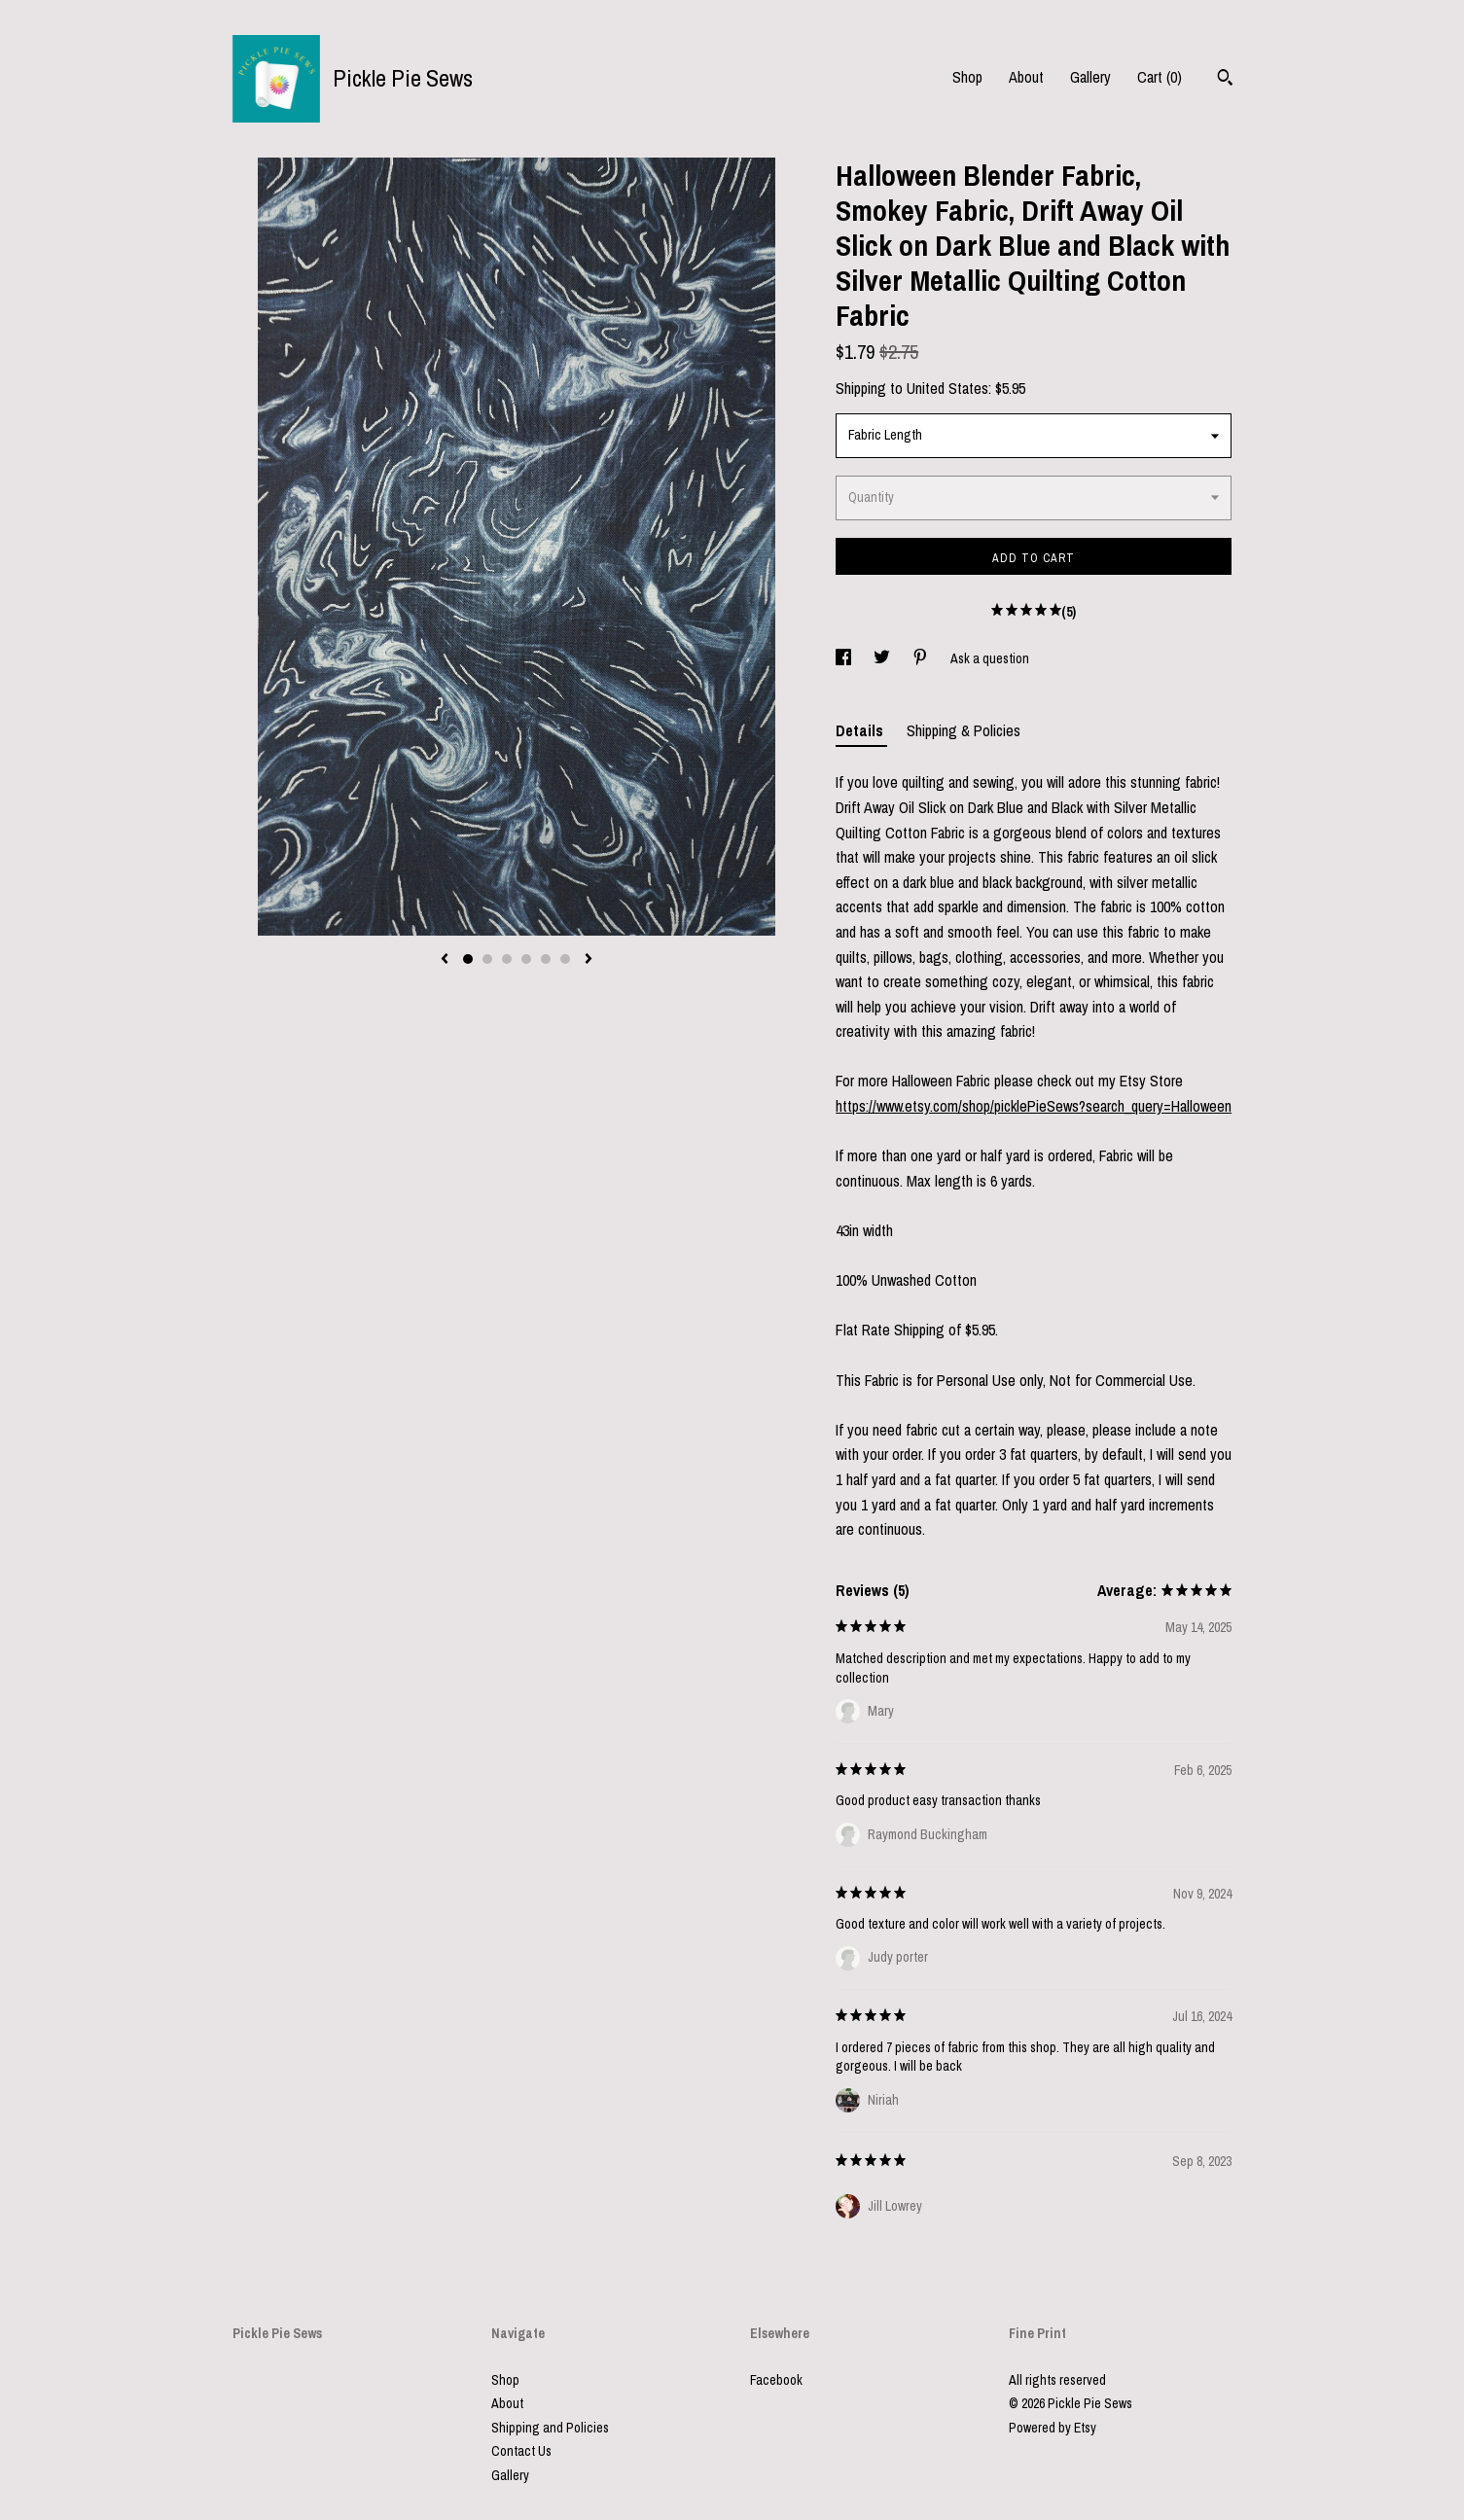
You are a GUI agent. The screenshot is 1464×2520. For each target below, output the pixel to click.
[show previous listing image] (444, 960)
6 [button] (565, 959)
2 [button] (487, 959)
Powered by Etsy (1052, 2427)
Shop (967, 77)
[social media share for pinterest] (921, 658)
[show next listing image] (588, 960)
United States (947, 388)
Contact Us (521, 2451)
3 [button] (507, 959)
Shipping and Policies (550, 2427)
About (1026, 77)
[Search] (1225, 79)
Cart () (1159, 77)
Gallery (1090, 77)
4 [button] (526, 959)
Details (861, 730)
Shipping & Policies (963, 730)
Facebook (776, 2380)
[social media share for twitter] (883, 658)
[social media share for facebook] (845, 658)
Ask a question (989, 658)
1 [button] (468, 959)
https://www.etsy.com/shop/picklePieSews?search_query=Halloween (1034, 1106)
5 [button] (546, 959)
